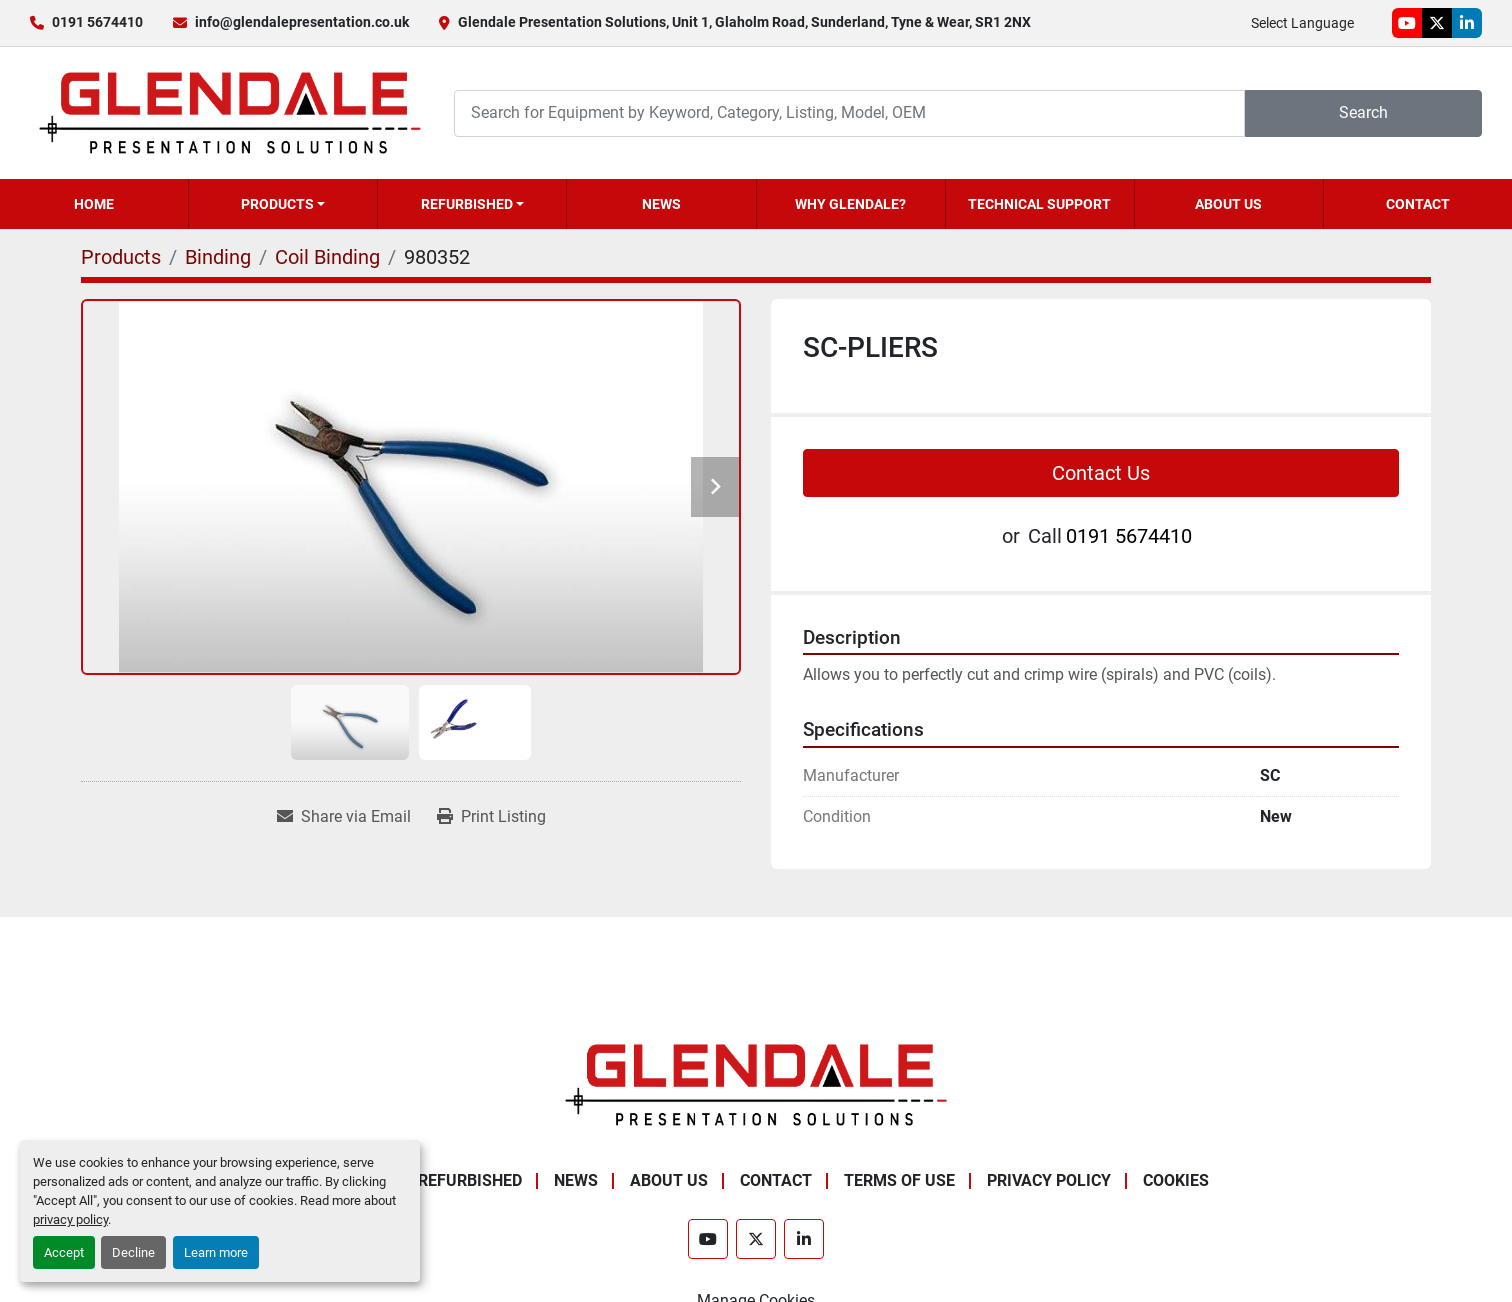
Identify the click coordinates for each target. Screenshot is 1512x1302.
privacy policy (70, 1219)
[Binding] (218, 257)
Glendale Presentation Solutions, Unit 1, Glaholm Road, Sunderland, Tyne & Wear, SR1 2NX (744, 22)
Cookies (1176, 1180)
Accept (64, 1252)
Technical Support (1039, 204)
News (661, 204)
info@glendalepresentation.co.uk (302, 22)
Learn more (216, 1252)
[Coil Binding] (327, 257)
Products (277, 204)
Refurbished (467, 204)
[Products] (121, 257)
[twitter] (1437, 23)
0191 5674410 (97, 22)
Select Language (1302, 23)
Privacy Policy (1049, 1180)
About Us (1228, 204)
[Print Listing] (491, 817)
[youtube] (1407, 23)
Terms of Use (899, 1180)
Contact (1418, 204)
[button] (283, 204)
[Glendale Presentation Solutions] (756, 1083)
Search (1363, 112)
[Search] (849, 113)
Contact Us (1101, 473)
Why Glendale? (850, 204)
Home (94, 204)
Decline (133, 1252)
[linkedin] (1467, 23)
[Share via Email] (344, 817)
